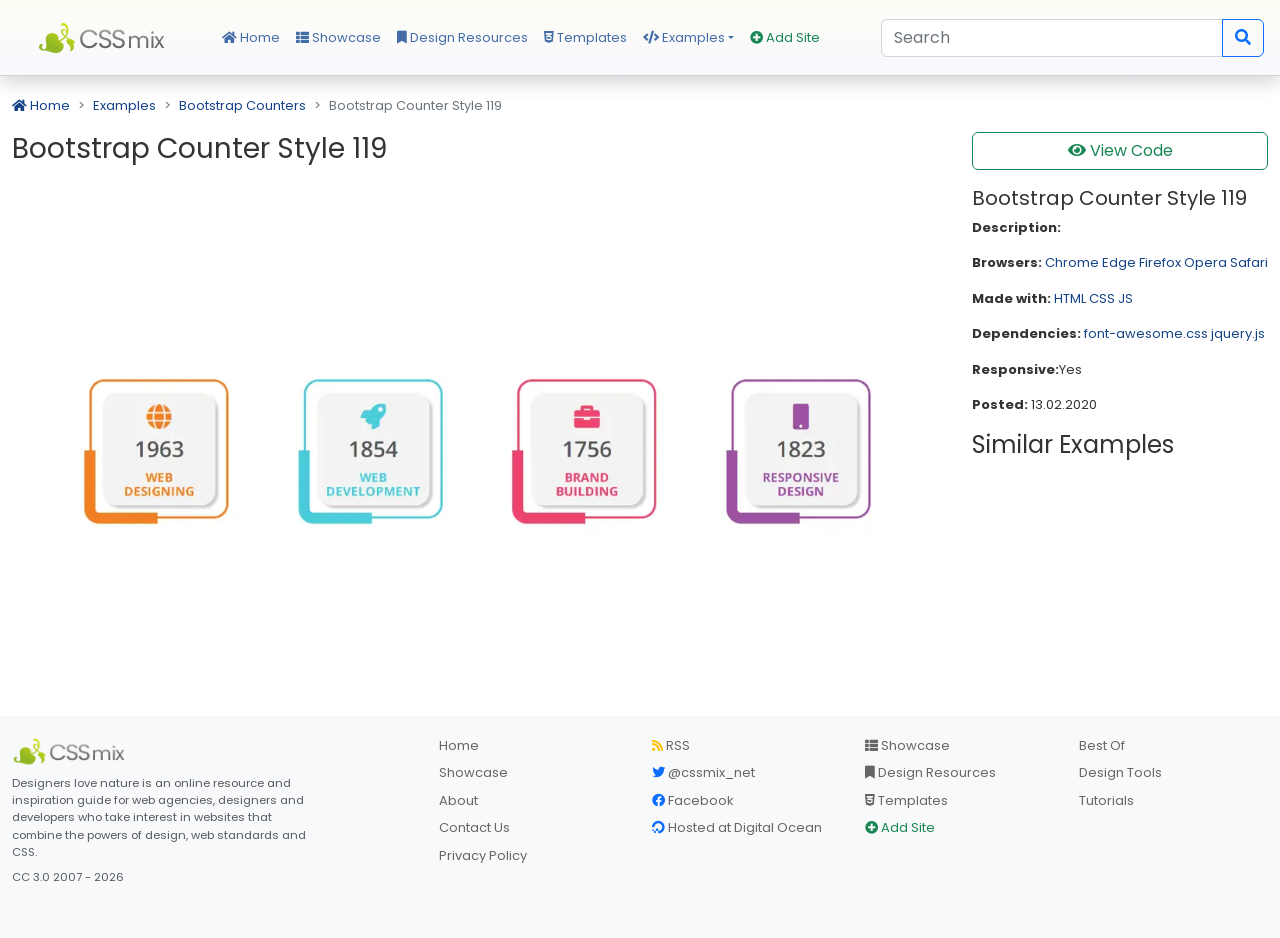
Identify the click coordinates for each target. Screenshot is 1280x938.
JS (1125, 298)
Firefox (1160, 262)
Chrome (1072, 262)
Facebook (693, 800)
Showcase (338, 37)
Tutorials (1106, 800)
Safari (1249, 262)
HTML (1070, 298)
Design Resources (462, 37)
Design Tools (1120, 772)
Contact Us (474, 827)
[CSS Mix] (72, 752)
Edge (1119, 262)
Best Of (1102, 745)
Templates (585, 37)
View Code (1120, 150)
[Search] (1052, 38)
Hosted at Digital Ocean (737, 827)
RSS (671, 745)
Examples (684, 37)
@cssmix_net (703, 772)
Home (251, 37)
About (458, 800)
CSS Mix (105, 38)
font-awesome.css (1146, 333)
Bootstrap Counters (242, 105)
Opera (1205, 262)
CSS (1102, 298)
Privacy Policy (483, 855)
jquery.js (1238, 333)
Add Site (785, 37)
